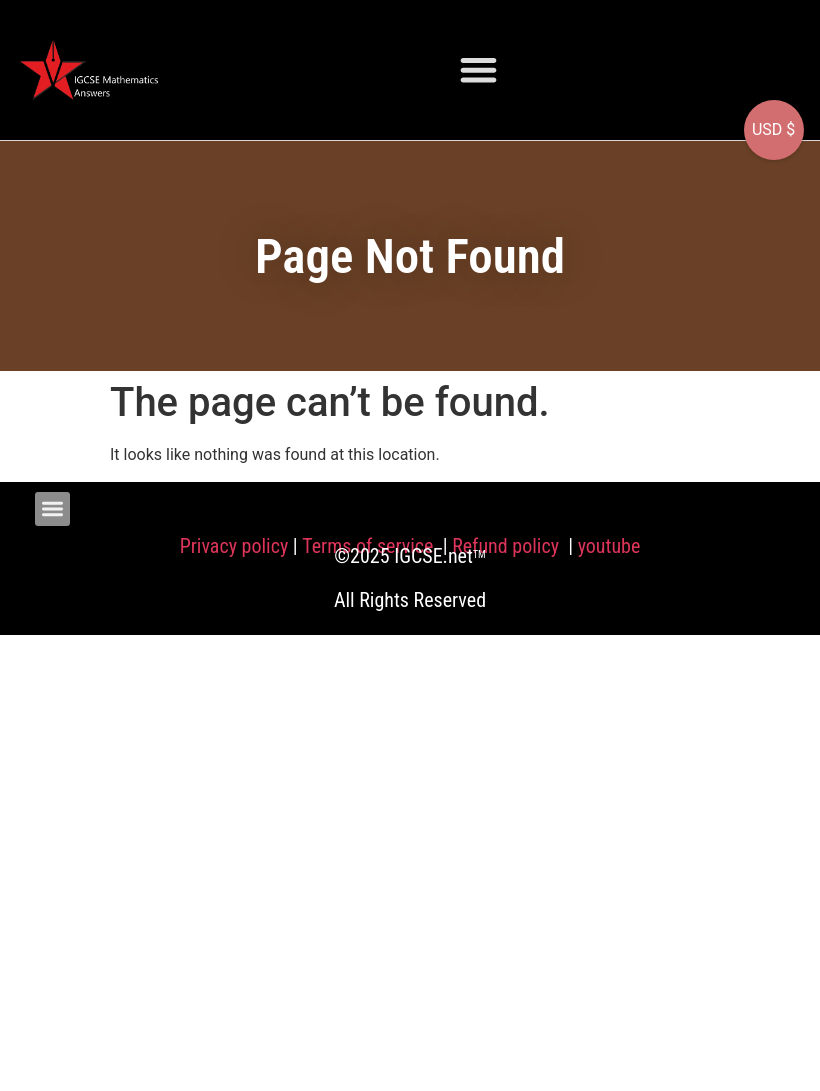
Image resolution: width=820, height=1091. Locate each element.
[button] (478, 69)
